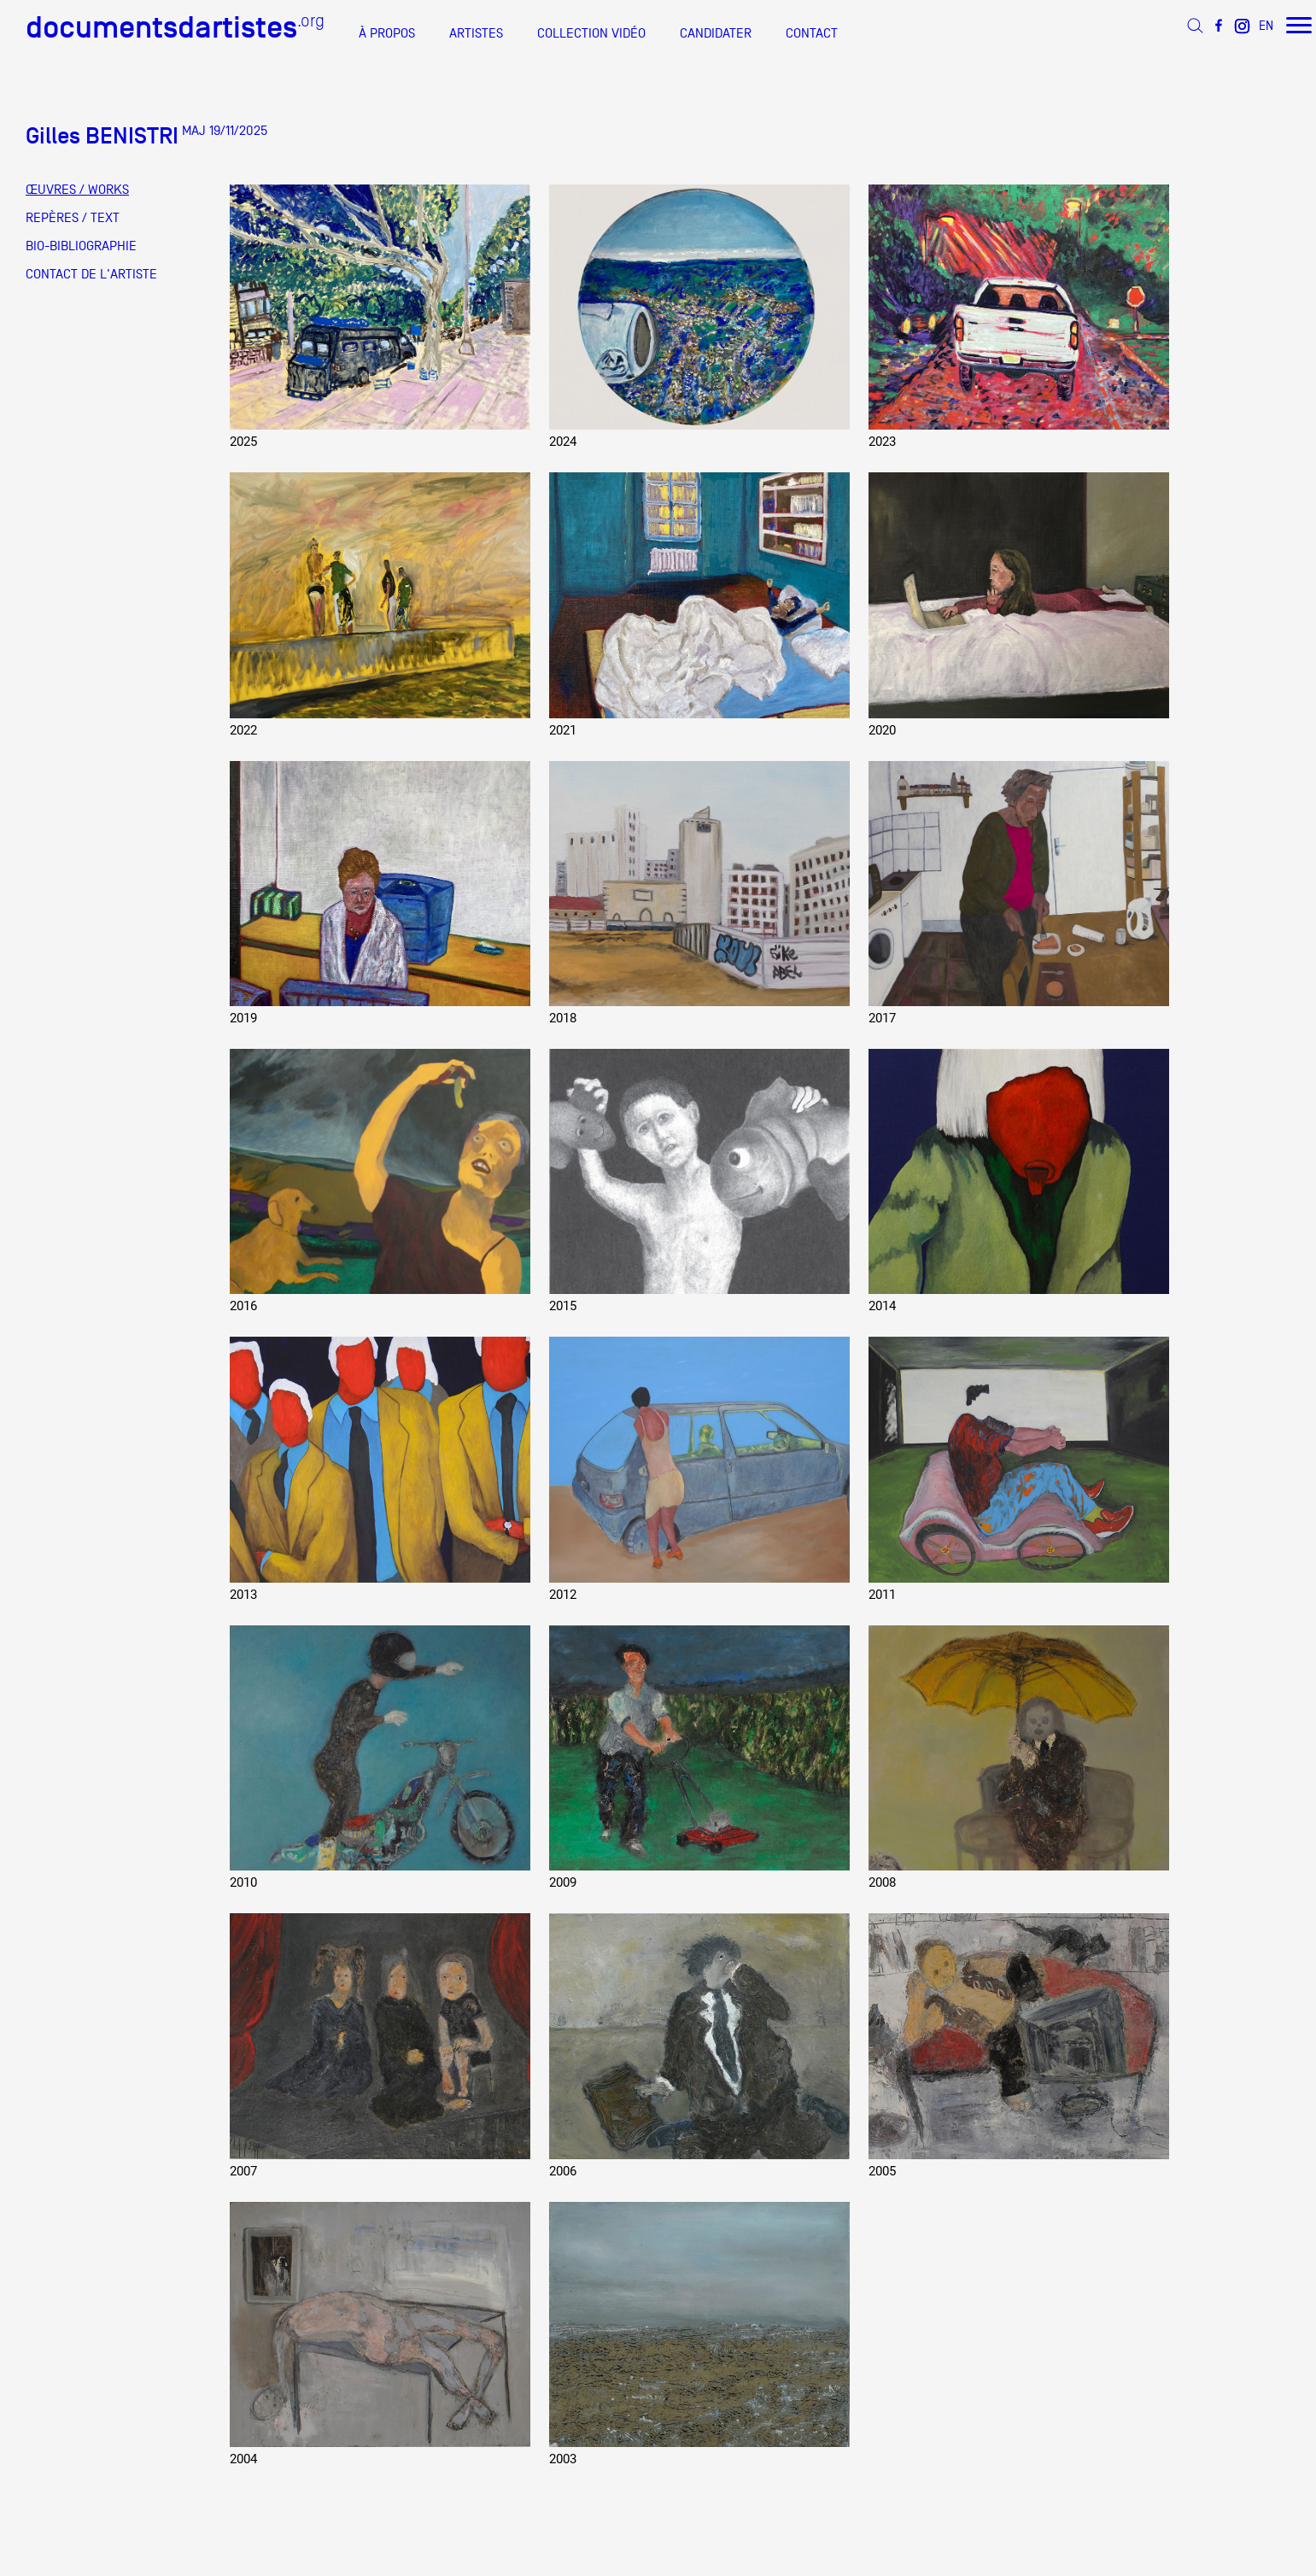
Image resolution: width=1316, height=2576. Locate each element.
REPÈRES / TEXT (73, 217)
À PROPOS (387, 33)
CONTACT (812, 33)
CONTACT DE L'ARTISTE (91, 274)
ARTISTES (476, 33)
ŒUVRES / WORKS (77, 189)
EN (1266, 25)
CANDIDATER (716, 33)
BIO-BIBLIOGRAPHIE (81, 246)
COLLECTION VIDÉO (591, 33)
